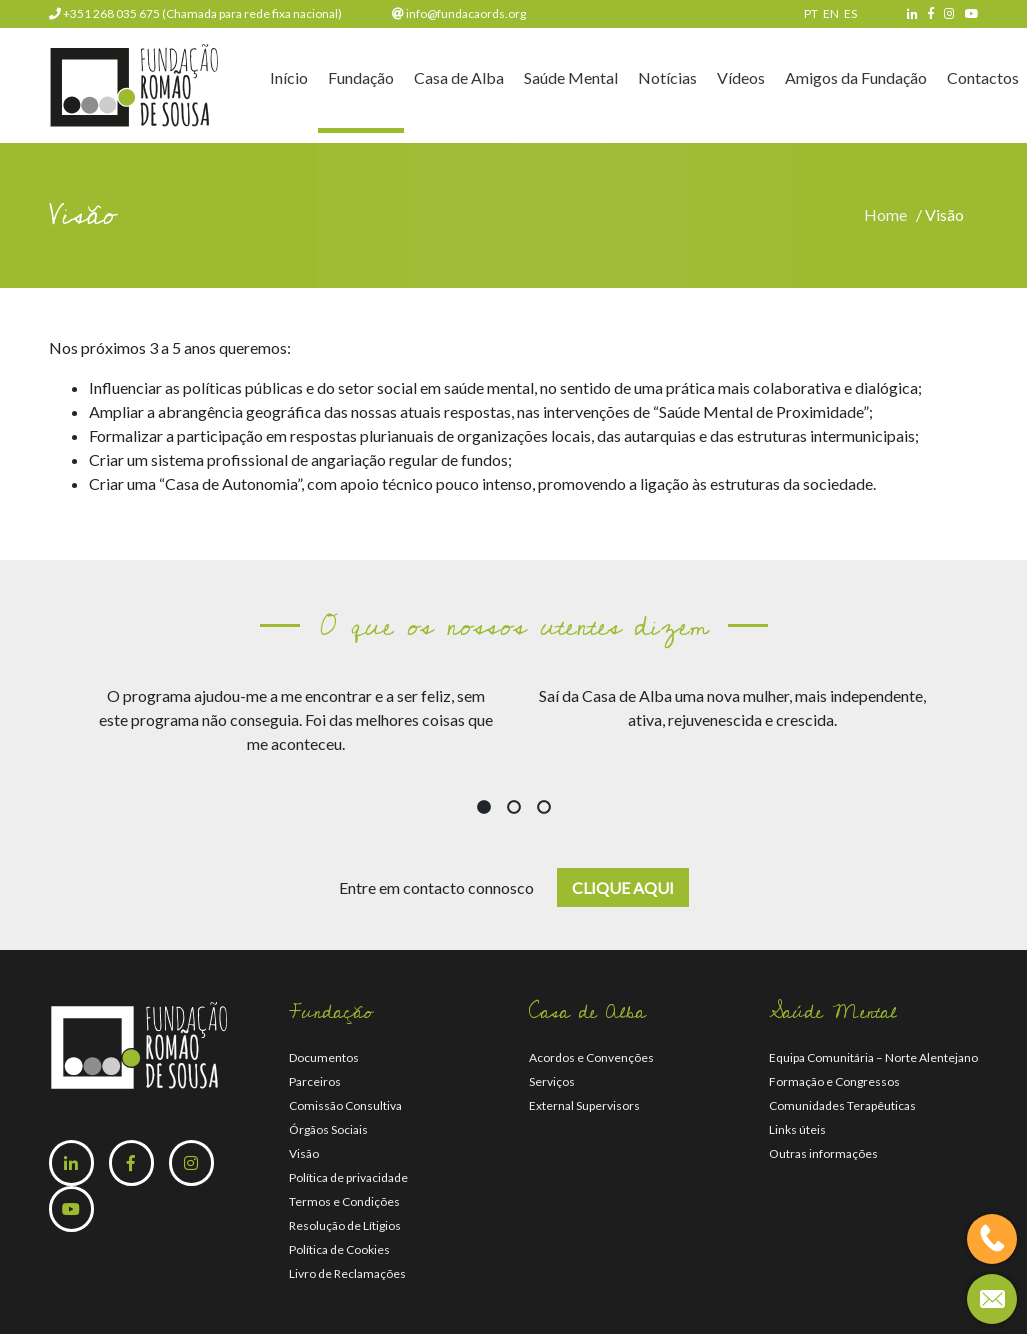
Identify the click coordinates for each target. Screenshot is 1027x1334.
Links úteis (797, 1129)
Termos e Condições (344, 1201)
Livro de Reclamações (347, 1273)
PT (811, 13)
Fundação (361, 81)
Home (888, 214)
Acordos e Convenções (591, 1057)
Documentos (324, 1057)
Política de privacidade (348, 1177)
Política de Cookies (339, 1249)
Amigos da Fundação (856, 81)
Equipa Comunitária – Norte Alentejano (873, 1057)
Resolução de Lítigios (345, 1225)
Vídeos (741, 81)
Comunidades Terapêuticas (842, 1105)
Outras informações (823, 1153)
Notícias (667, 81)
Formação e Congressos (834, 1081)
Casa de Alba (459, 81)
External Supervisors (584, 1105)
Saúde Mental (571, 81)
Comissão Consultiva (345, 1105)
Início (289, 81)
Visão (304, 1153)
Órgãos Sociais (328, 1129)
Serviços (552, 1081)
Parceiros (315, 1081)
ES (850, 13)
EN (831, 13)
